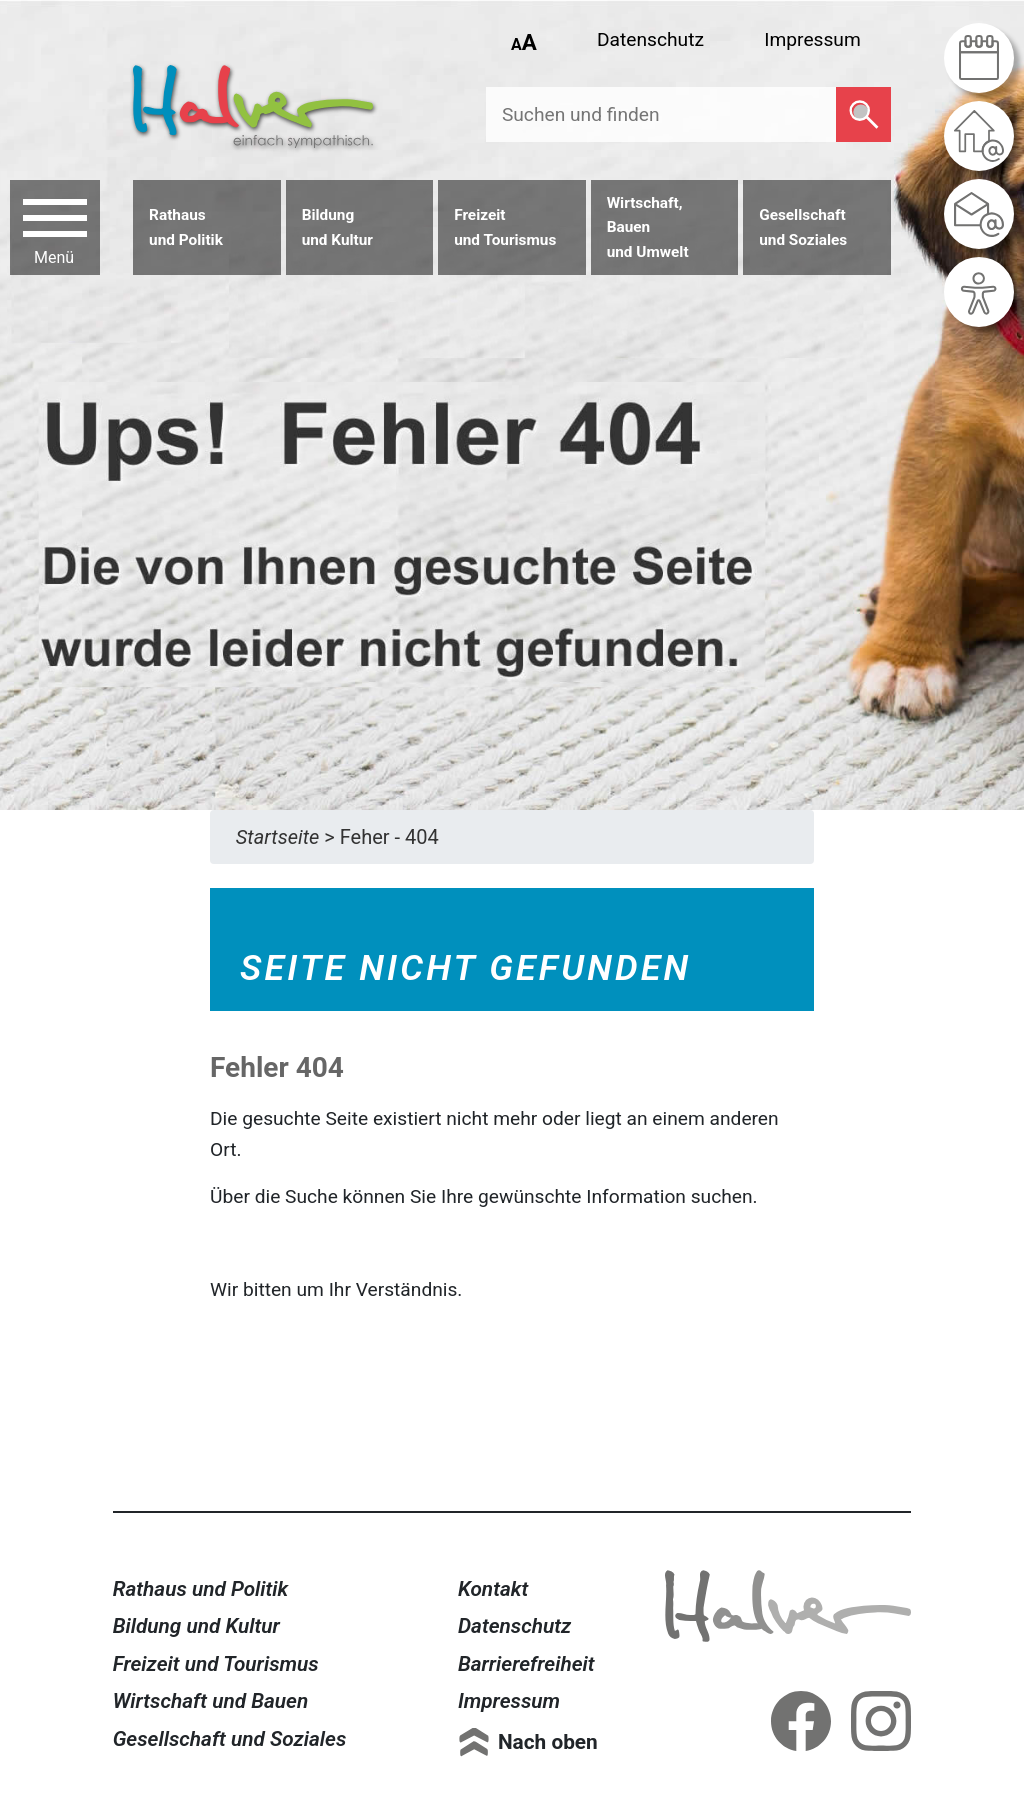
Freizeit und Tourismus (216, 1664)
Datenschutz (650, 39)
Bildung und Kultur (196, 1626)
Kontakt (493, 1589)
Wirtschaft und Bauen (211, 1701)
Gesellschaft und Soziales (230, 1739)
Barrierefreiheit (526, 1664)
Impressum (812, 39)
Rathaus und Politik (201, 1589)
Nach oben (548, 1742)
